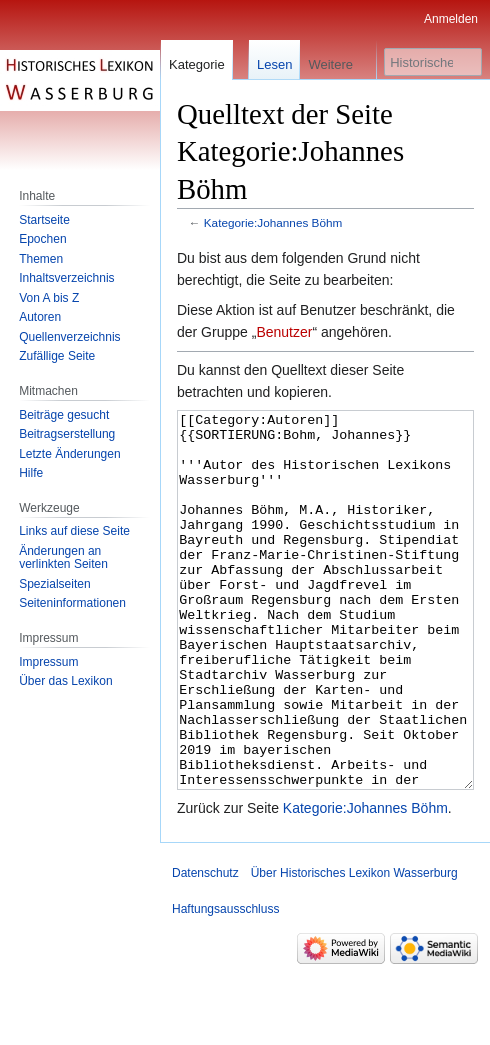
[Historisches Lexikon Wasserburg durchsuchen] (433, 62)
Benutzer (284, 332)
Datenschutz (205, 948)
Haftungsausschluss (225, 984)
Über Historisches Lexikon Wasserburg (354, 948)
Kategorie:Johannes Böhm (273, 222)
